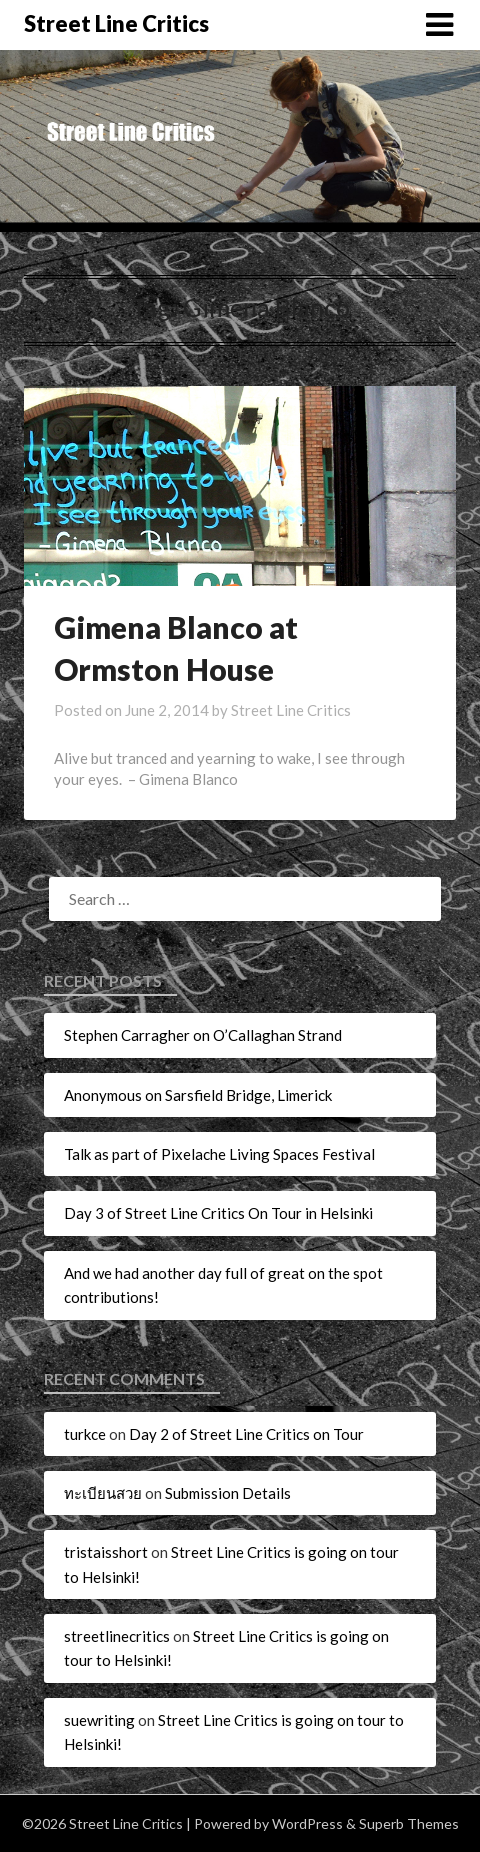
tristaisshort (106, 1552)
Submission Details (228, 1493)
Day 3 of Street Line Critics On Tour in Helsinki (218, 1213)
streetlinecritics (117, 1636)
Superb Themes (409, 1823)
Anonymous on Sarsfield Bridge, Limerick (198, 1095)
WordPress (307, 1823)
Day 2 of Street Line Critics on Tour (246, 1434)
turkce (85, 1434)
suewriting (99, 1720)
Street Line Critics (116, 23)
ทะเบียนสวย (103, 1493)
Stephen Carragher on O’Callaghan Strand (203, 1035)
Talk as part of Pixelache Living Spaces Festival (219, 1154)
